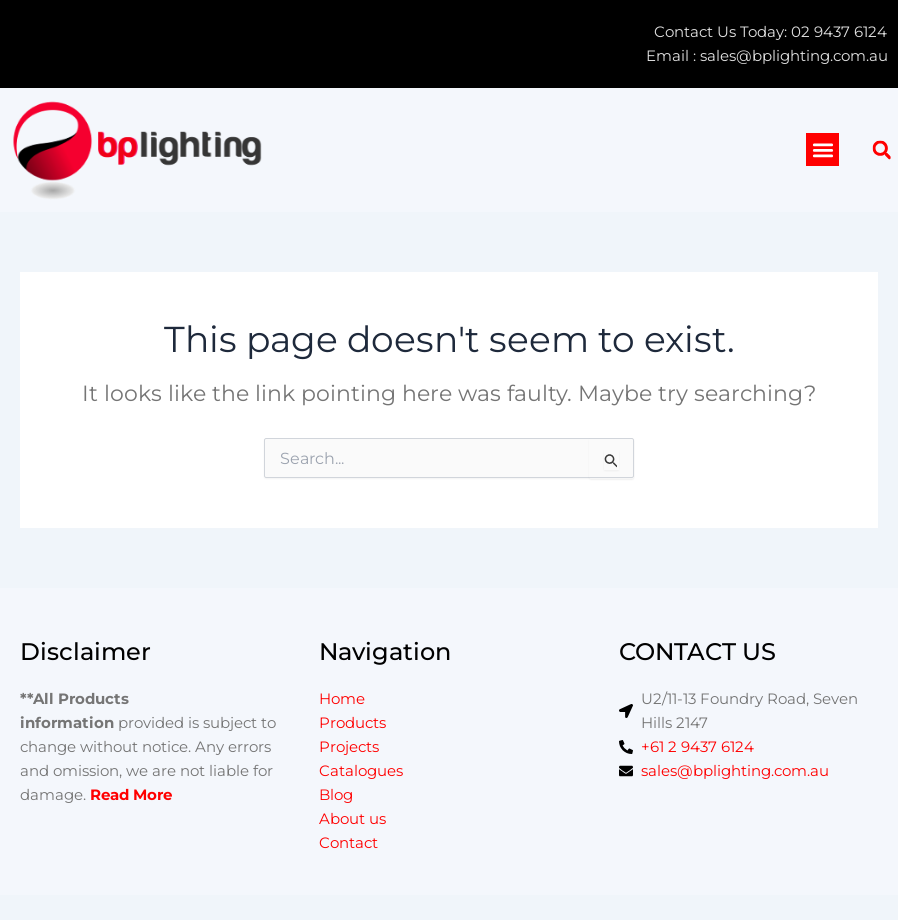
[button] (822, 149)
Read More (131, 794)
